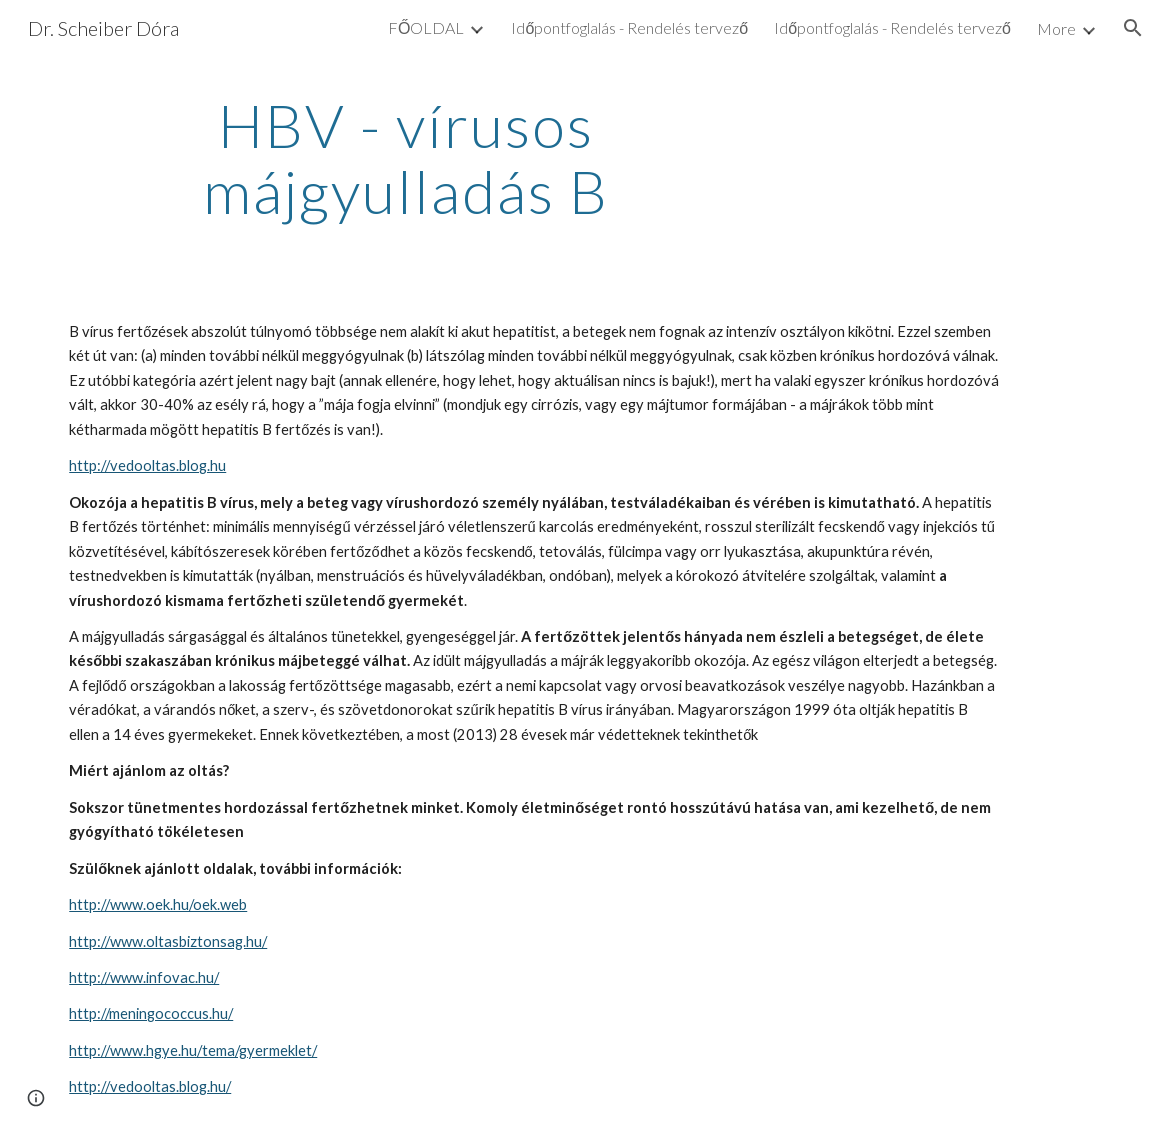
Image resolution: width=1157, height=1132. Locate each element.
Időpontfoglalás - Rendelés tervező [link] (629, 27)
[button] (1133, 28)
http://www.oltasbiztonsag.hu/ (168, 941)
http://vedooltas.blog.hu (147, 465)
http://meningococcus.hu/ (151, 1013)
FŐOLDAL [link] (426, 27)
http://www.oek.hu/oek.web (158, 904)
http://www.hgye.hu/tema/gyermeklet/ (193, 1050)
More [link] (1056, 28)
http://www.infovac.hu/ (144, 977)
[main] (406, 158)
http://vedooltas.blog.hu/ (150, 1086)
